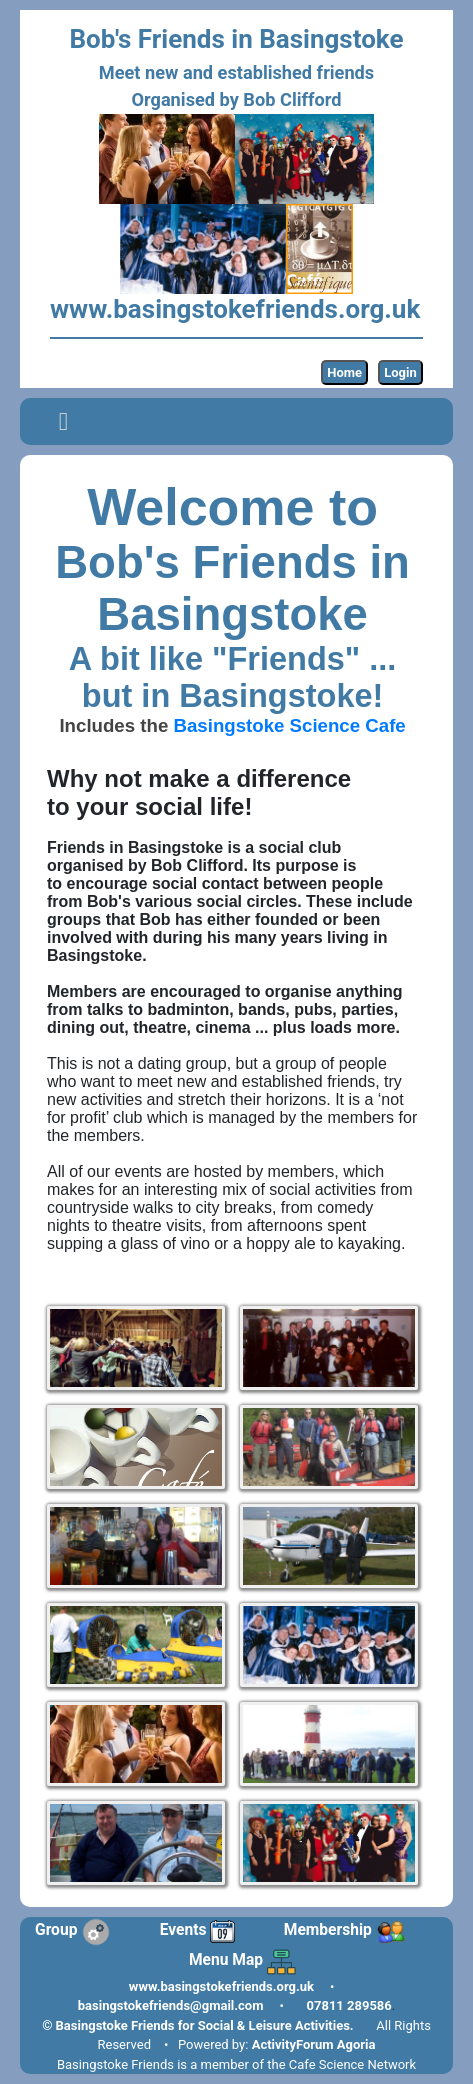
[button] (63, 421)
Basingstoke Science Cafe (289, 725)
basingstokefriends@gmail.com (171, 2005)
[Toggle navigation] (63, 422)
